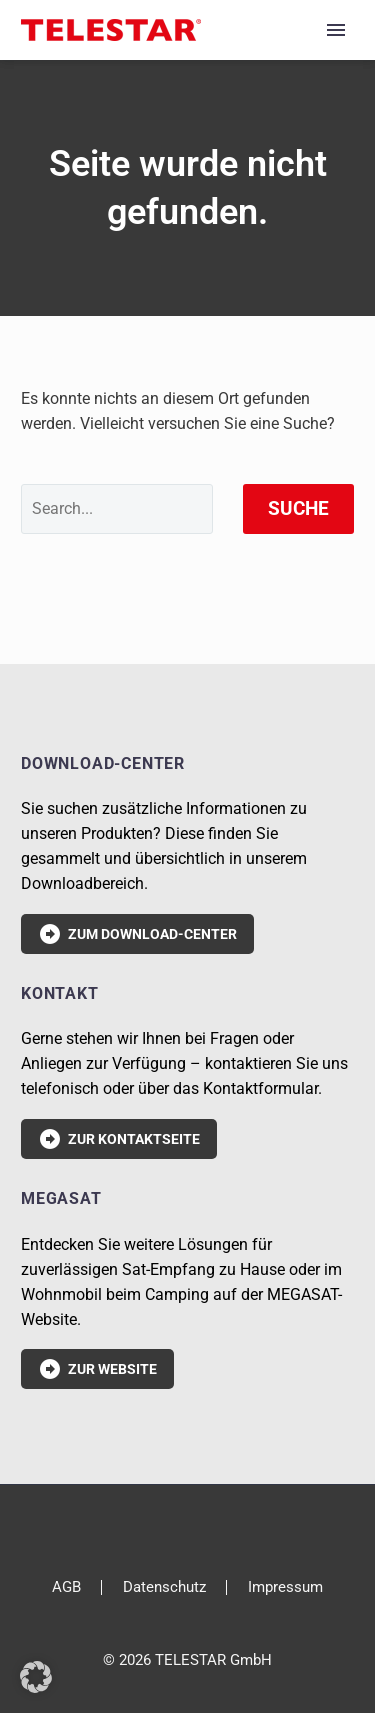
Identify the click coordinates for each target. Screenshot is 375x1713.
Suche (298, 508)
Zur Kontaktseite (119, 1139)
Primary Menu (336, 30)
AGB (66, 1587)
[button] (36, 1677)
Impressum (285, 1587)
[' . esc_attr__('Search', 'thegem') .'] (117, 509)
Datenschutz (164, 1587)
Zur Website (97, 1369)
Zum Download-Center (137, 934)
